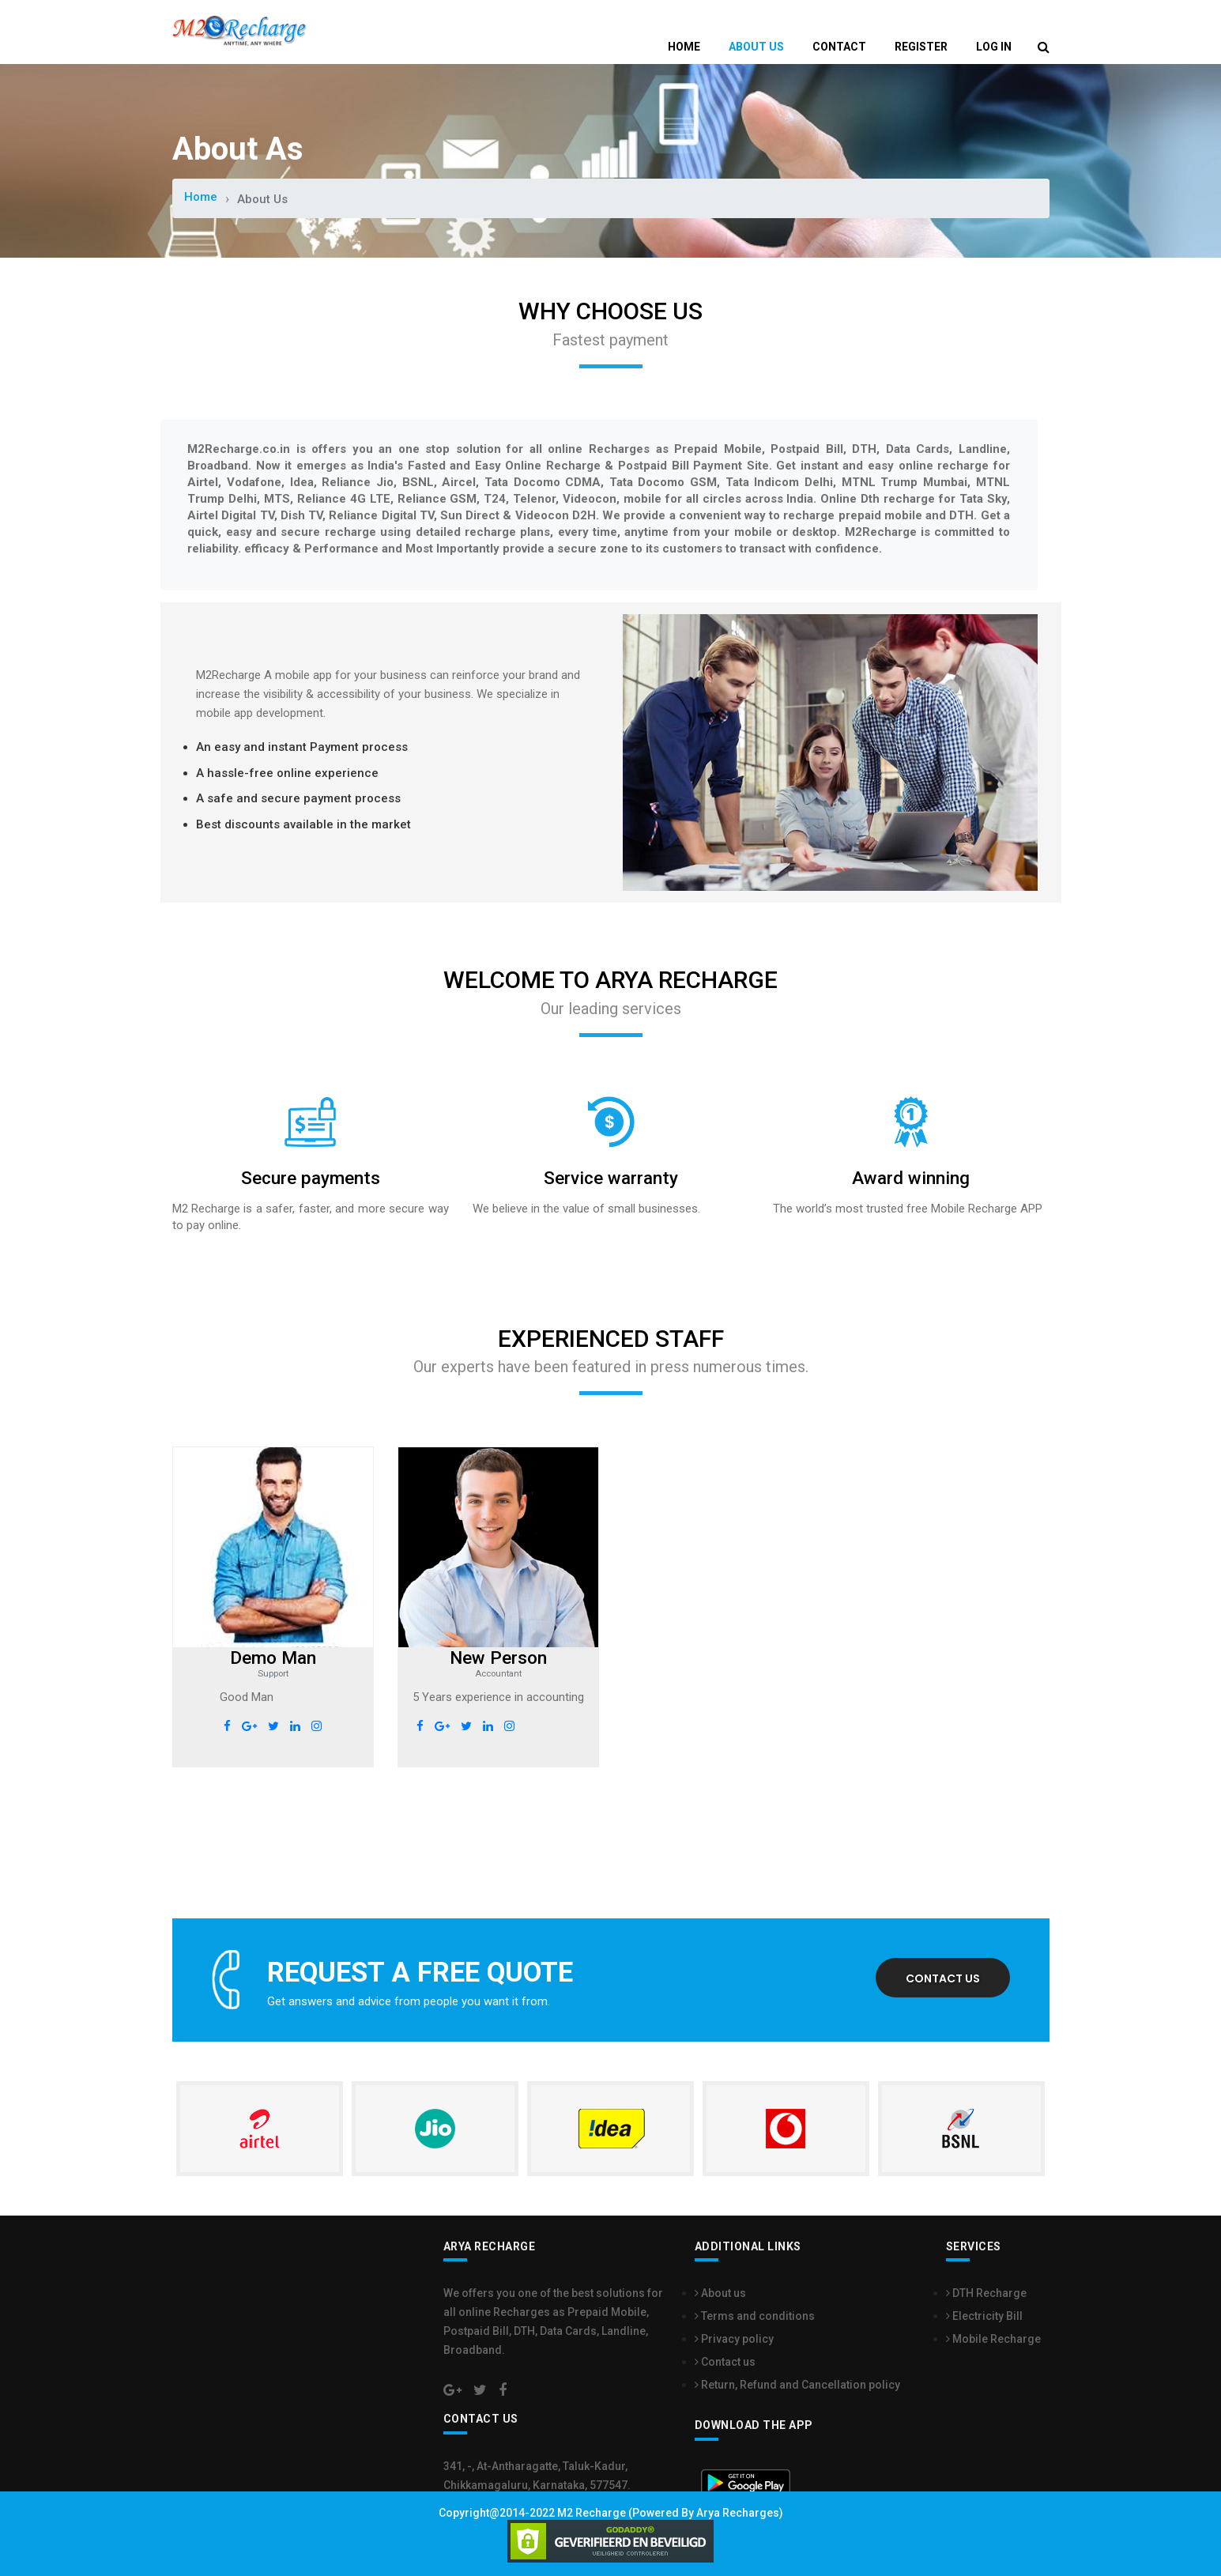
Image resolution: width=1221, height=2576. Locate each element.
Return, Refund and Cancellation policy (797, 2384)
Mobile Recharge (993, 2338)
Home (684, 46)
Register (921, 46)
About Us (756, 46)
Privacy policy (734, 2338)
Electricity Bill (984, 2315)
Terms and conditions (755, 2315)
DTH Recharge (986, 2292)
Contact (839, 46)
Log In (994, 46)
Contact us (943, 1978)
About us (720, 2292)
